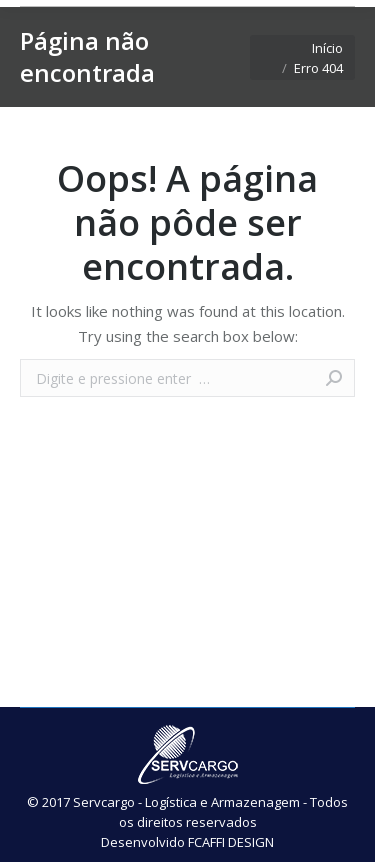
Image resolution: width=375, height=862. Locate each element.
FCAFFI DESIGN (231, 842)
